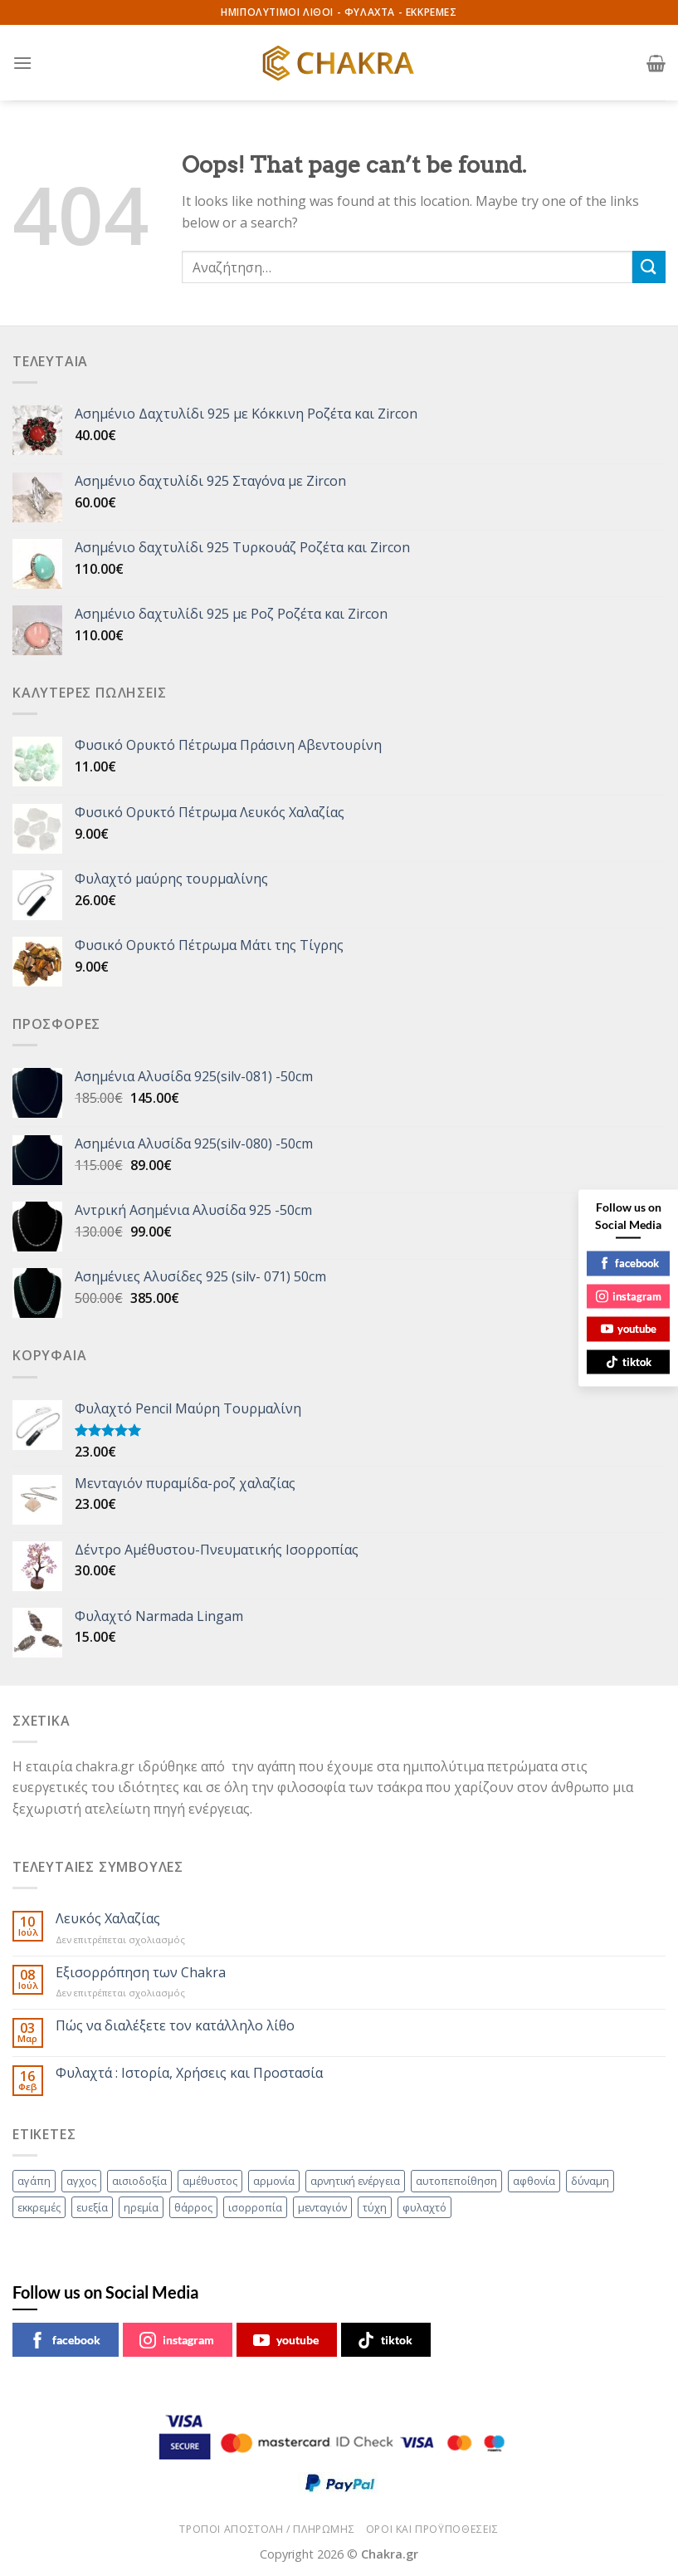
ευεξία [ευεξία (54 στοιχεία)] (92, 2207)
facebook (64, 2340)
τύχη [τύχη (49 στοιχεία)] (375, 2207)
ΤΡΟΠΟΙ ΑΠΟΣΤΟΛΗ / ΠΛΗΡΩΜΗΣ (266, 2529)
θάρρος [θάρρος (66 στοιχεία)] (193, 2207)
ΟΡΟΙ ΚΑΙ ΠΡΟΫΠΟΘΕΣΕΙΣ (432, 2529)
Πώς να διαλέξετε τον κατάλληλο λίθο (175, 2026)
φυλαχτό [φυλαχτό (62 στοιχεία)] (424, 2207)
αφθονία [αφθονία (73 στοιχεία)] (534, 2180)
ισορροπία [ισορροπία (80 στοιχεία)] (255, 2207)
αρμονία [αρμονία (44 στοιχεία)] (274, 2180)
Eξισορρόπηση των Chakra (141, 1973)
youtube (286, 2340)
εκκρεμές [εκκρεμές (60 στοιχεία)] (39, 2207)
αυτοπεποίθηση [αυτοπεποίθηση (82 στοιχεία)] (456, 2180)
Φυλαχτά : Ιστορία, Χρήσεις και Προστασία (189, 2073)
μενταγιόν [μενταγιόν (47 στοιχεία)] (322, 2207)
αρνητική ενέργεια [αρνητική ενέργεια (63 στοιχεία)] (355, 2180)
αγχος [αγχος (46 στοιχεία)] (81, 2180)
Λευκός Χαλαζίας (108, 1919)
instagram (176, 2340)
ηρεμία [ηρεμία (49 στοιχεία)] (141, 2207)
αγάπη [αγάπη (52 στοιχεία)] (34, 2180)
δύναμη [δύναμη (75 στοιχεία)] (590, 2180)
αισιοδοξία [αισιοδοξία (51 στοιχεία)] (139, 2180)
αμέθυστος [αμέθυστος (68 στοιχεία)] (210, 2180)
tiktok (385, 2340)
